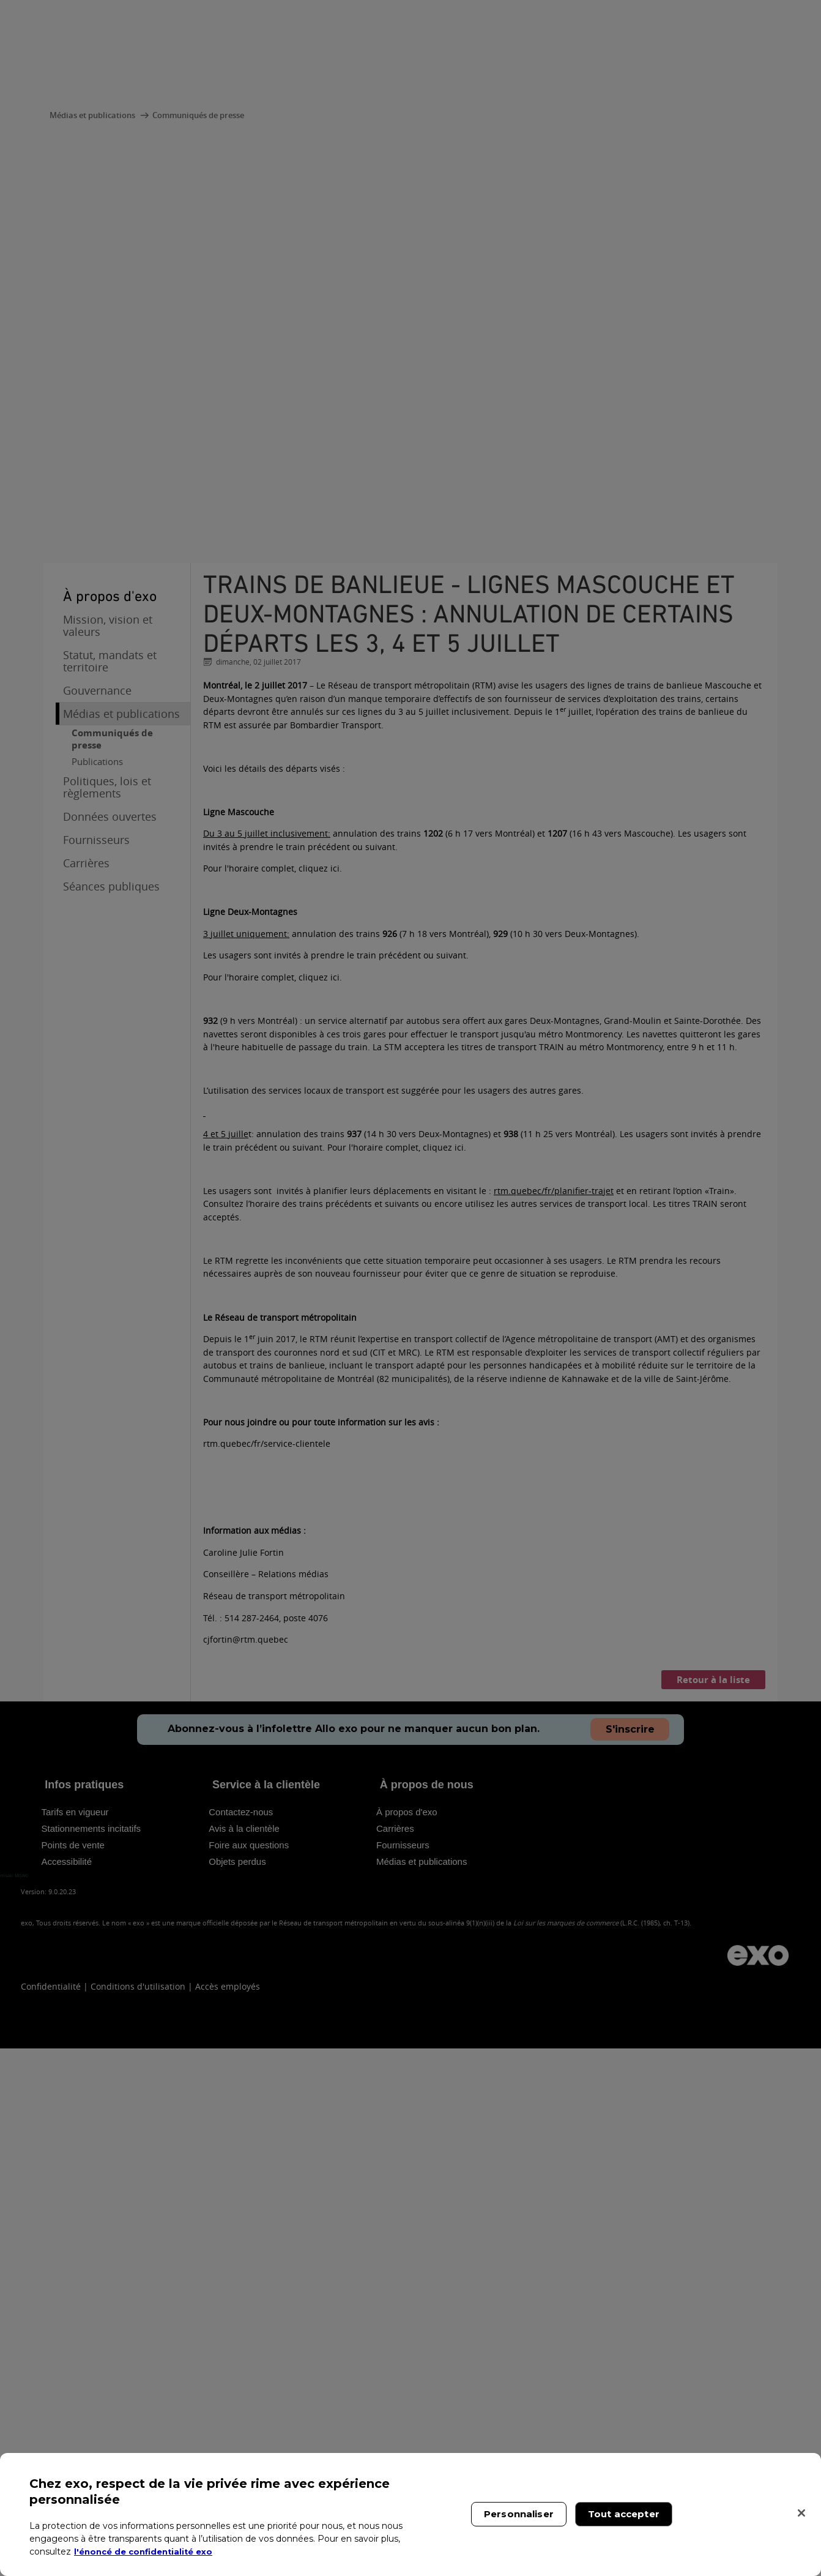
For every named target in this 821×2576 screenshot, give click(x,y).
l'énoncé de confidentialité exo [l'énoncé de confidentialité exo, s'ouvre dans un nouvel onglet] (147, 2551)
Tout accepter (623, 2514)
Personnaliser (519, 2514)
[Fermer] (801, 2512)
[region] (410, 2514)
